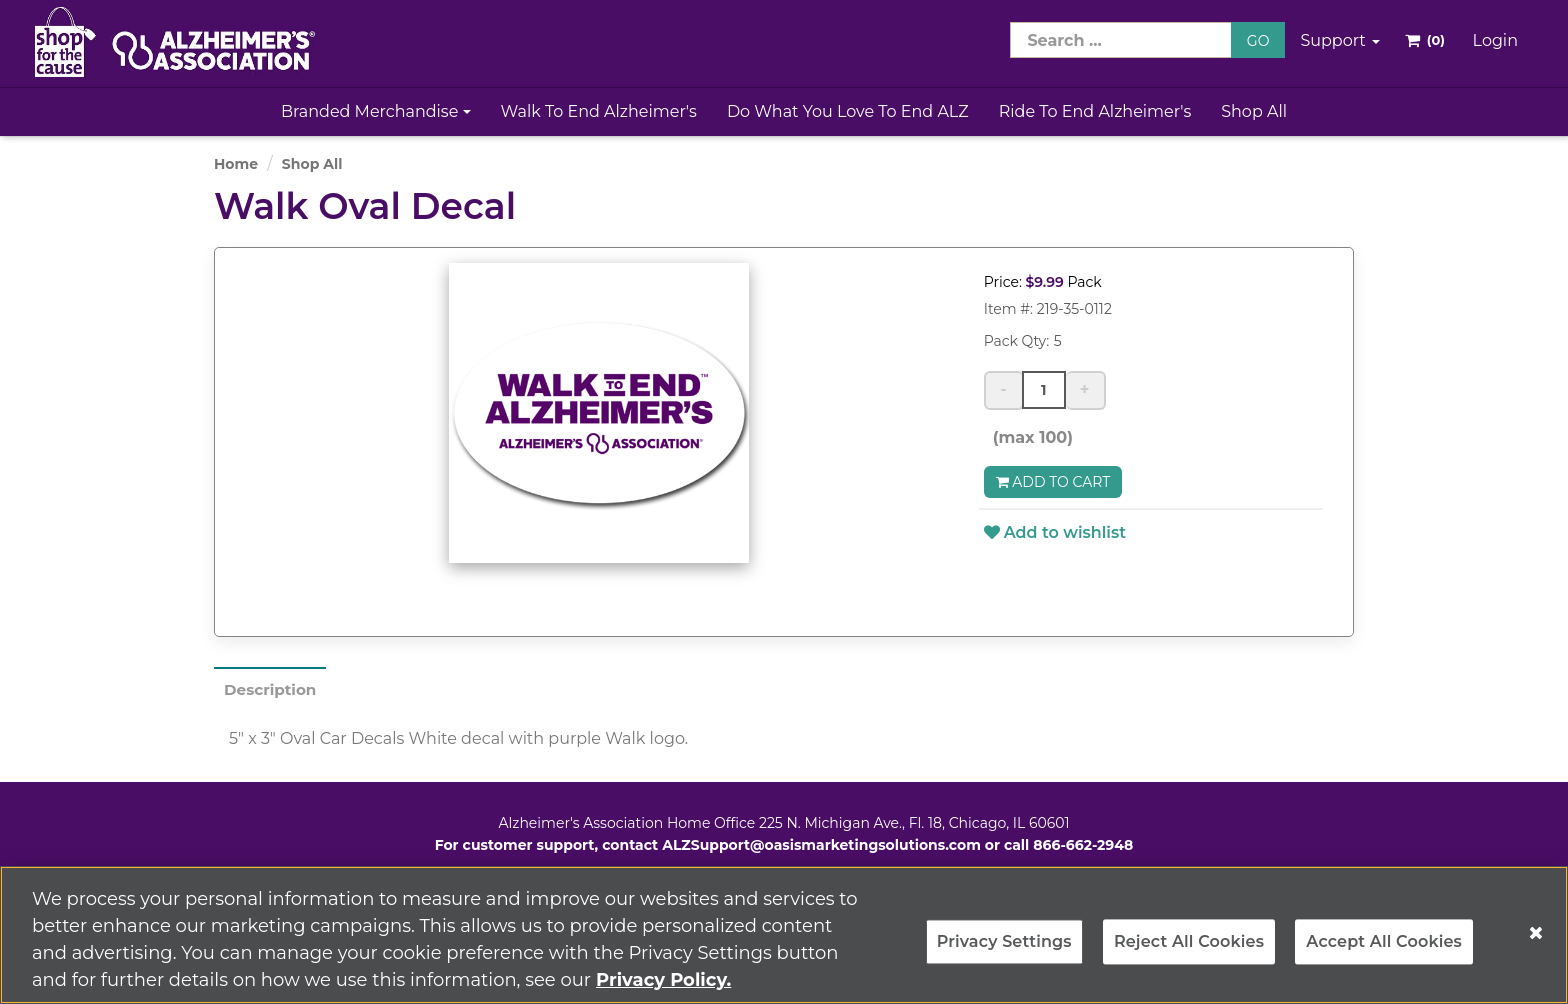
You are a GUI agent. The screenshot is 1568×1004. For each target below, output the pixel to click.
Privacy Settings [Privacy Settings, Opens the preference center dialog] (1004, 952)
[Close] (1536, 943)
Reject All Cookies (1189, 952)
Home (236, 164)
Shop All (1254, 111)
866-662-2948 (1083, 846)
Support (1340, 40)
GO (1258, 41)
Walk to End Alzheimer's (599, 111)
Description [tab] (272, 689)
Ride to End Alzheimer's (1095, 111)
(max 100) (1028, 437)
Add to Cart (1053, 482)
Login (1495, 40)
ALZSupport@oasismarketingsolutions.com (821, 846)
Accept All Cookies (1384, 952)
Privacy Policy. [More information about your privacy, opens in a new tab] (663, 990)
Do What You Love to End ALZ (848, 111)
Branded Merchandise (376, 111)
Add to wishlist (1055, 532)
